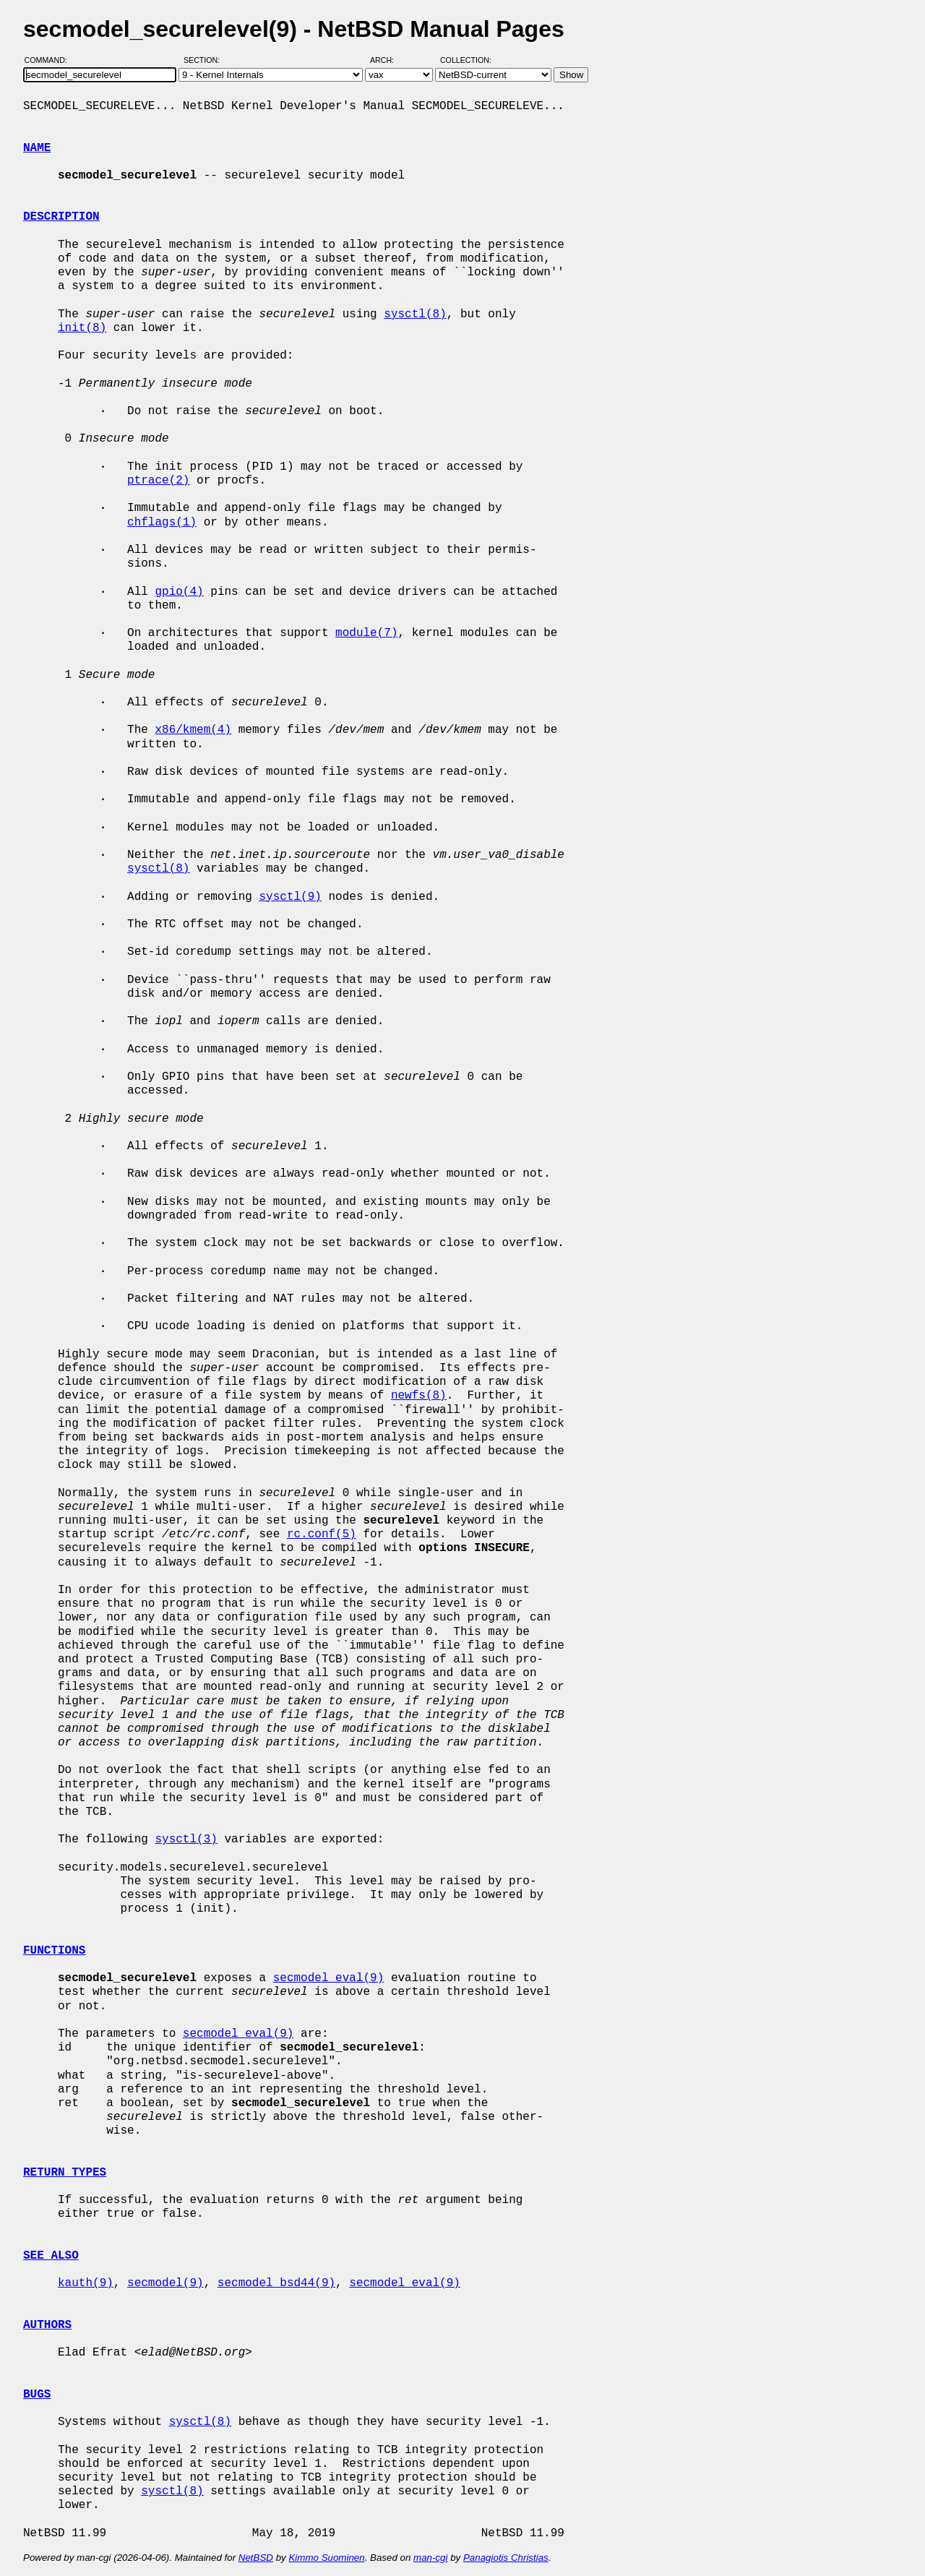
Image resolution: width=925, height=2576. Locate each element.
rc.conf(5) (321, 1534)
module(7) (366, 633)
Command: (50, 60)
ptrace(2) (158, 481)
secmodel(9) (165, 2283)
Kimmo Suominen (326, 2557)
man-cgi (430, 2557)
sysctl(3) (186, 1839)
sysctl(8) (415, 314)
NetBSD (255, 2557)
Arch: (388, 60)
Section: (205, 60)
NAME (37, 148)
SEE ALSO (51, 2256)
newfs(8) (419, 1396)
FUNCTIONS (54, 1951)
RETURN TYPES (64, 2173)
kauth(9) (85, 2283)
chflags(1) (162, 523)
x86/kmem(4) (193, 730)
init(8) (82, 328)
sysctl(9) (290, 897)
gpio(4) (179, 592)
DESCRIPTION (61, 217)
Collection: (465, 60)
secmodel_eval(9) (328, 1978)
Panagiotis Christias (505, 2557)
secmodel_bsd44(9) (276, 2283)
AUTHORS (47, 2325)
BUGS (37, 2395)
